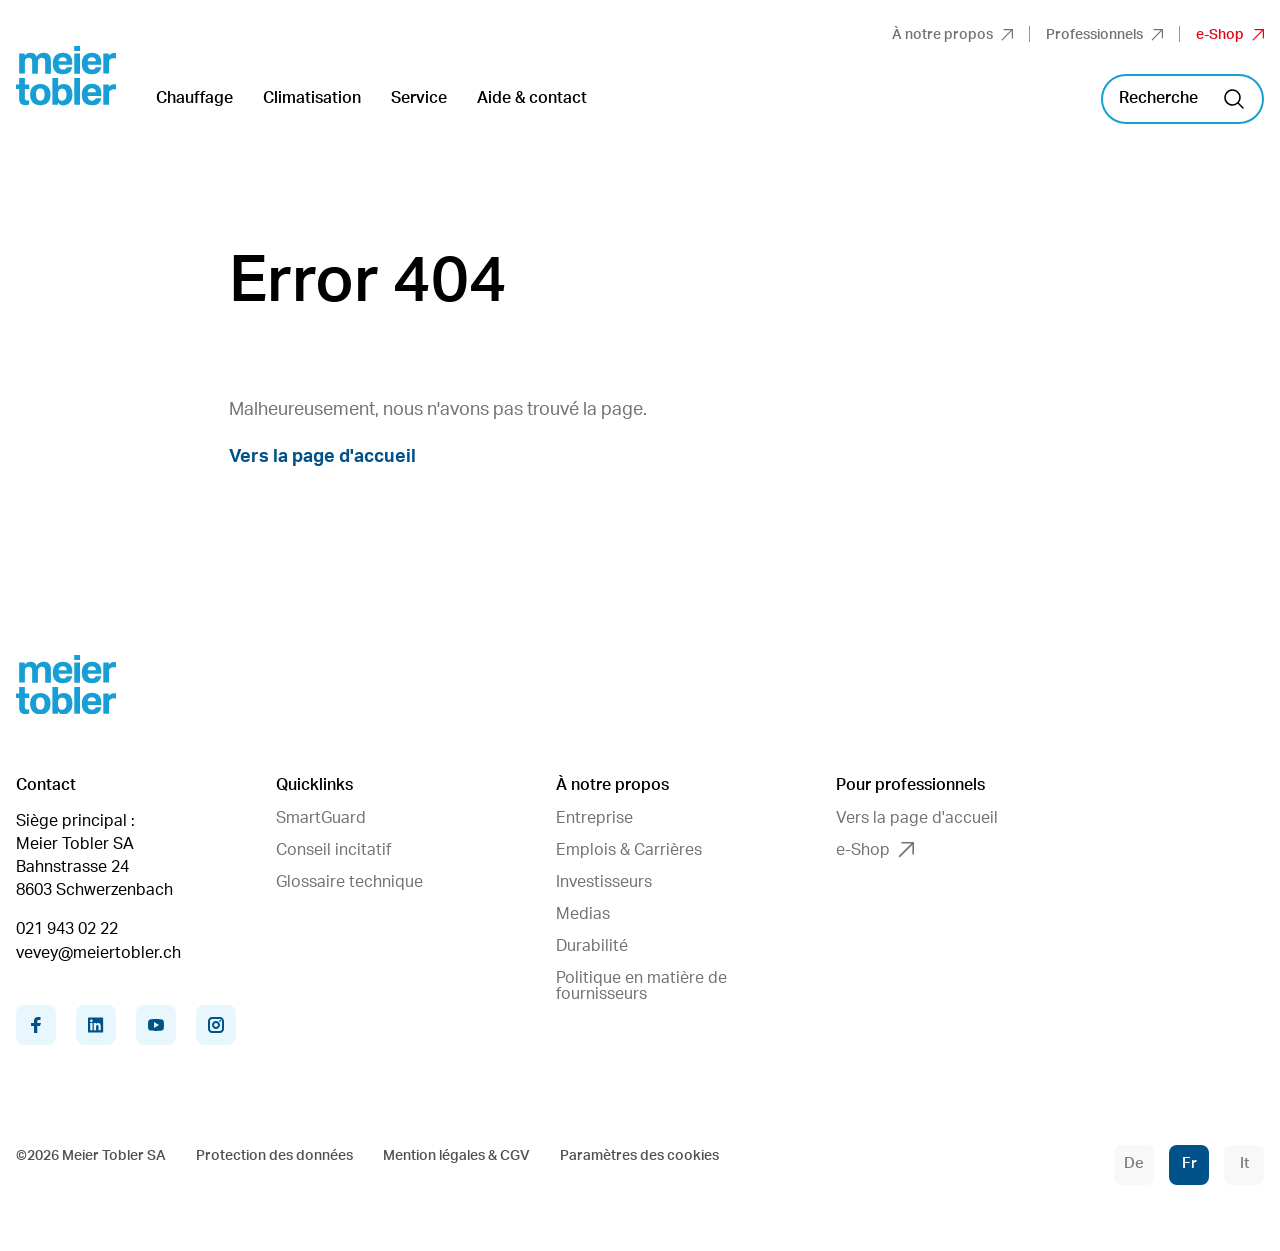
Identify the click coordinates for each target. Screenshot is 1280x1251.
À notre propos (952, 35)
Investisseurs (604, 882)
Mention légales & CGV (456, 1156)
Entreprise (594, 818)
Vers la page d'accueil (322, 457)
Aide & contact (532, 98)
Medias (583, 914)
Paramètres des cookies (639, 1156)
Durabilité (592, 946)
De (1134, 1163)
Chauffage (194, 98)
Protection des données (274, 1156)
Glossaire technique (349, 882)
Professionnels (1104, 35)
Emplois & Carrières (629, 850)
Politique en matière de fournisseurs (641, 986)
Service (419, 98)
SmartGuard (321, 818)
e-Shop (1230, 35)
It (1244, 1163)
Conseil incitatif (333, 850)
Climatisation (312, 98)
